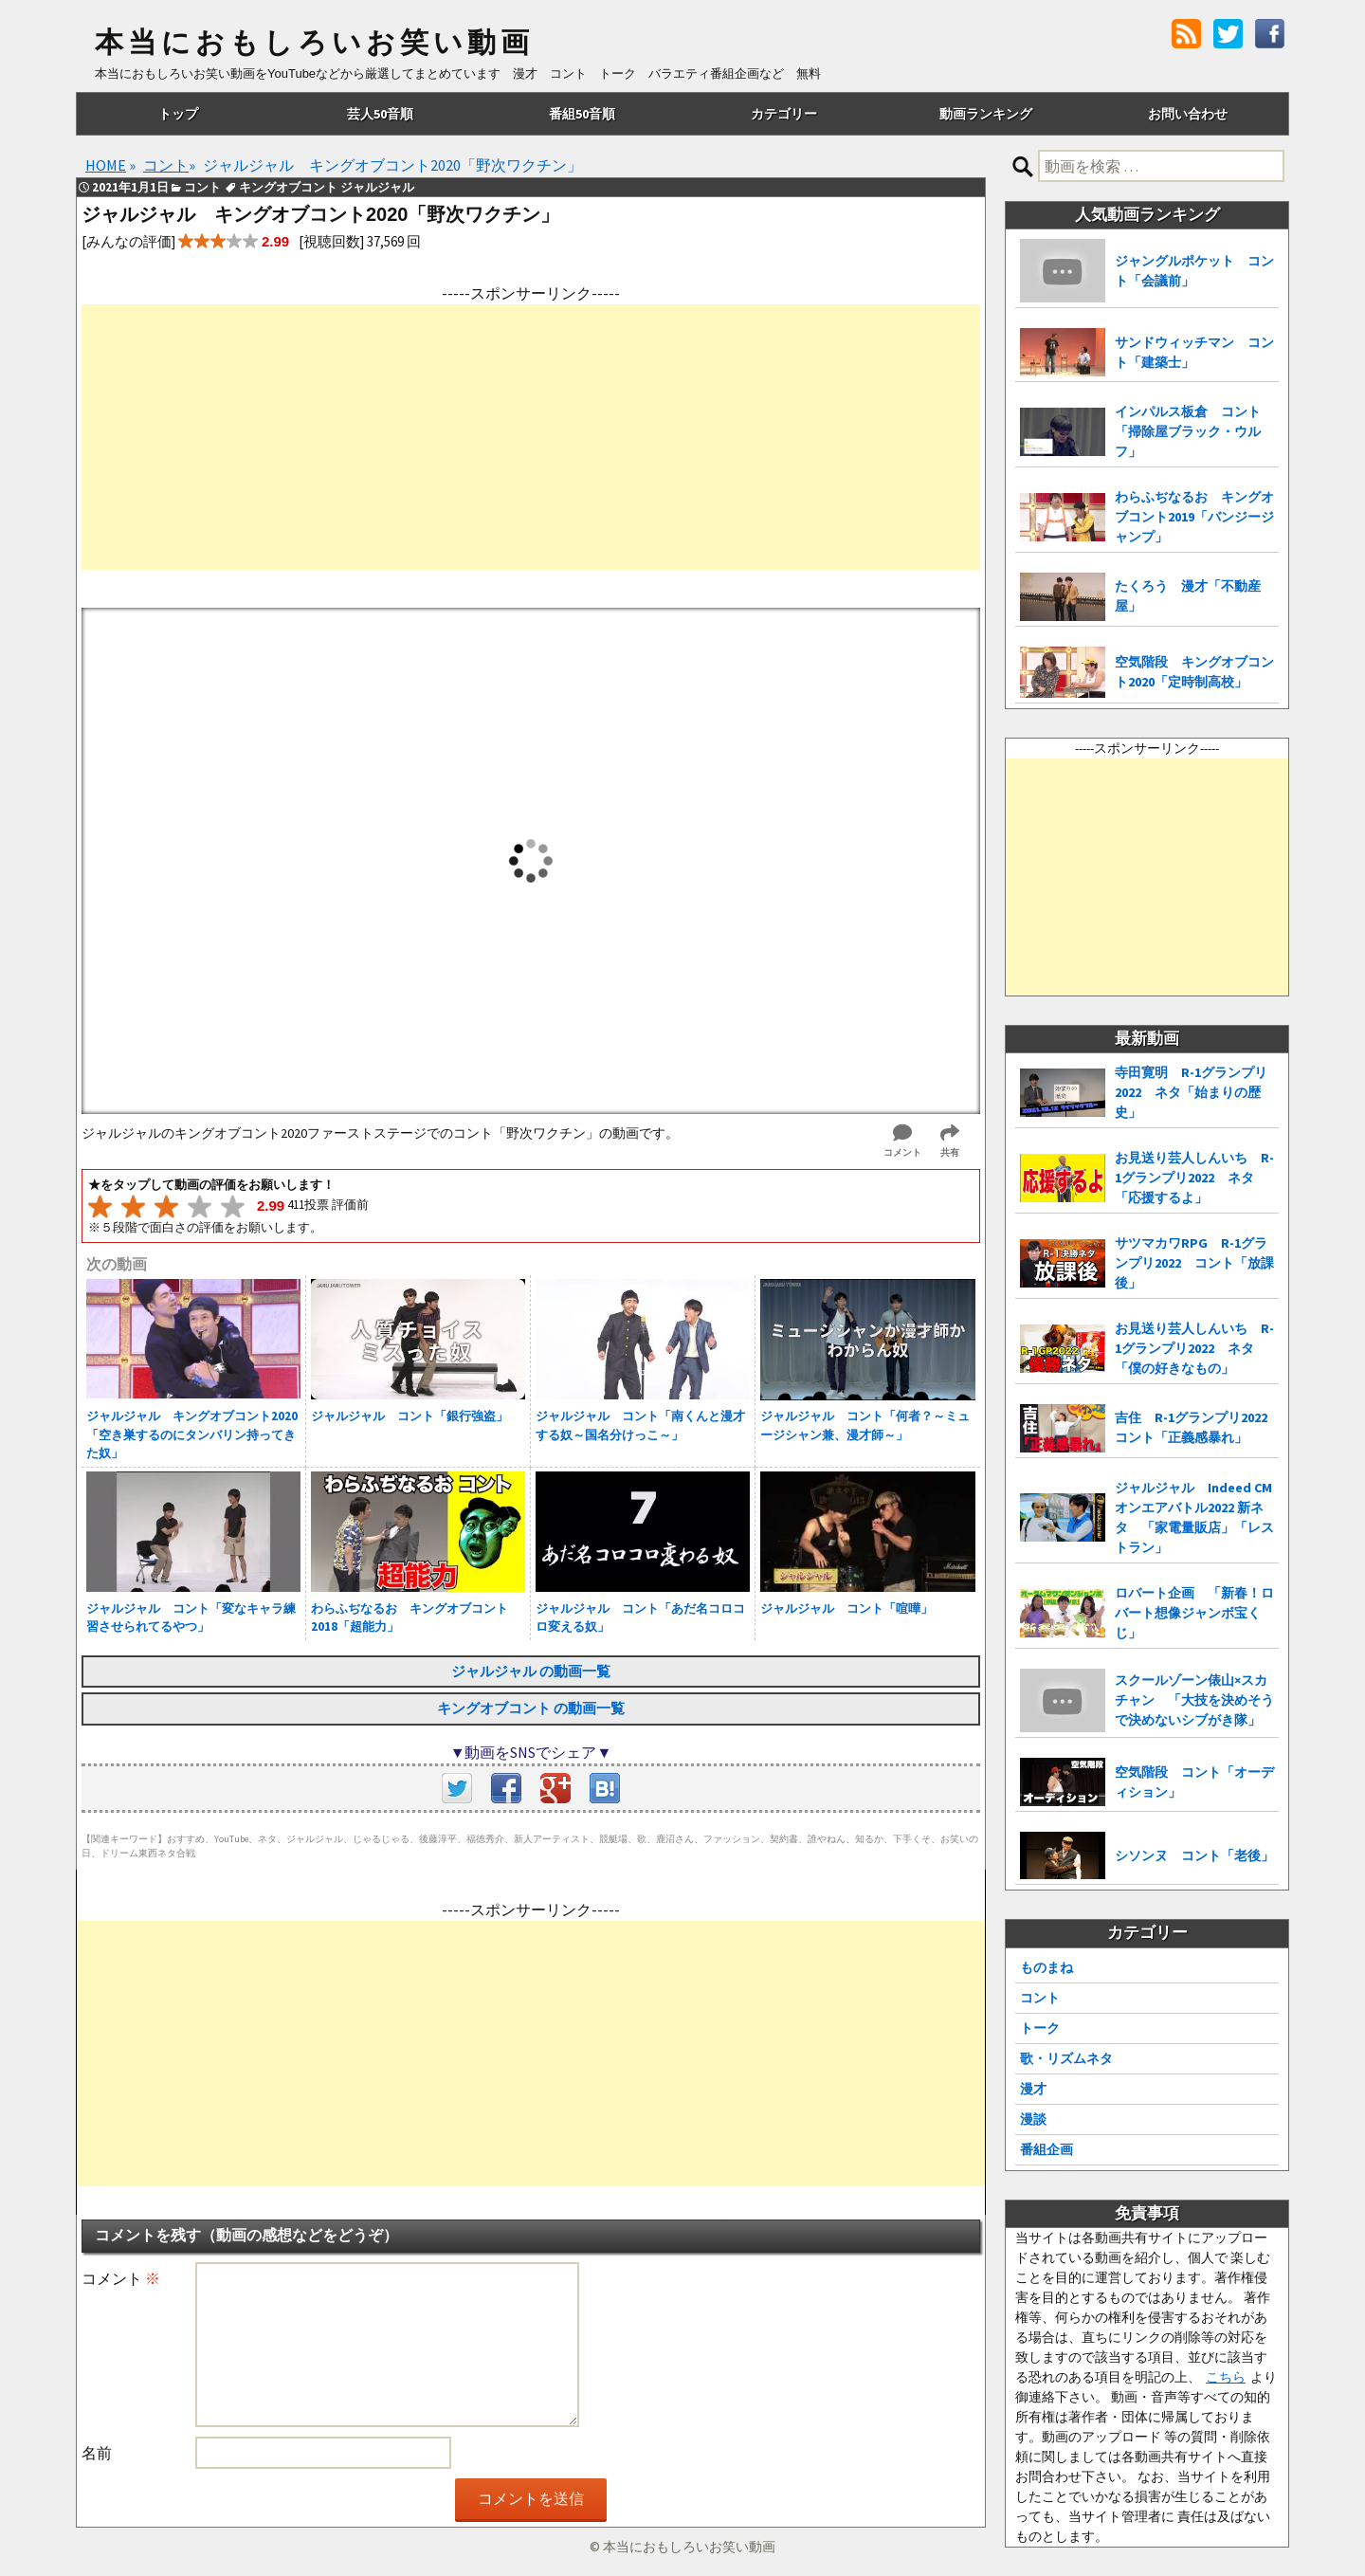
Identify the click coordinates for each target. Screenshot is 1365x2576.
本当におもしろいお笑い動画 (314, 42)
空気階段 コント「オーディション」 (1194, 1781)
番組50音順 (582, 113)
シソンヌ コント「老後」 (1194, 1855)
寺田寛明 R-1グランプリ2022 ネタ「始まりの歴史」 (1191, 1092)
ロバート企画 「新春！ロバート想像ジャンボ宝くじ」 (1194, 1612)
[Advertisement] (531, 437)
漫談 (1033, 2119)
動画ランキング (985, 113)
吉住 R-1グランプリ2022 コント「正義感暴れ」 (1197, 1427)
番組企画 (1046, 2149)
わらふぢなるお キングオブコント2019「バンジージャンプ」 (1194, 516)
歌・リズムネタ (1066, 2058)
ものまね (1046, 1967)
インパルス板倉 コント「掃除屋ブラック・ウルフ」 (1188, 431)
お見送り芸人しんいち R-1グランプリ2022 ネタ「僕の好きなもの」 (1194, 1348)
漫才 (1033, 2088)
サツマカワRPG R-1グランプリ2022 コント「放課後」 (1194, 1262)
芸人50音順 (380, 113)
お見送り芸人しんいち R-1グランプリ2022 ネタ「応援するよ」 (1194, 1177)
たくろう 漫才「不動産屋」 (1188, 595)
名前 (97, 2452)
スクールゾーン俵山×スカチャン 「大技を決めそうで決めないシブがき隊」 (1194, 1700)
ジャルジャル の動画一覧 (530, 1671)
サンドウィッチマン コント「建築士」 (1194, 352)
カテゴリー (784, 113)
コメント (121, 2278)
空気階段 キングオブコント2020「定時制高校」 (1194, 671)
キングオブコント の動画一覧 (531, 1708)
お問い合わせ (1188, 113)
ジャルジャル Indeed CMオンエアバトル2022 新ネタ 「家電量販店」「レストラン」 (1194, 1517)
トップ (178, 113)
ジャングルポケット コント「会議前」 (1194, 270)
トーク (1040, 2028)
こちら (1226, 2376)
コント (1040, 1997)
